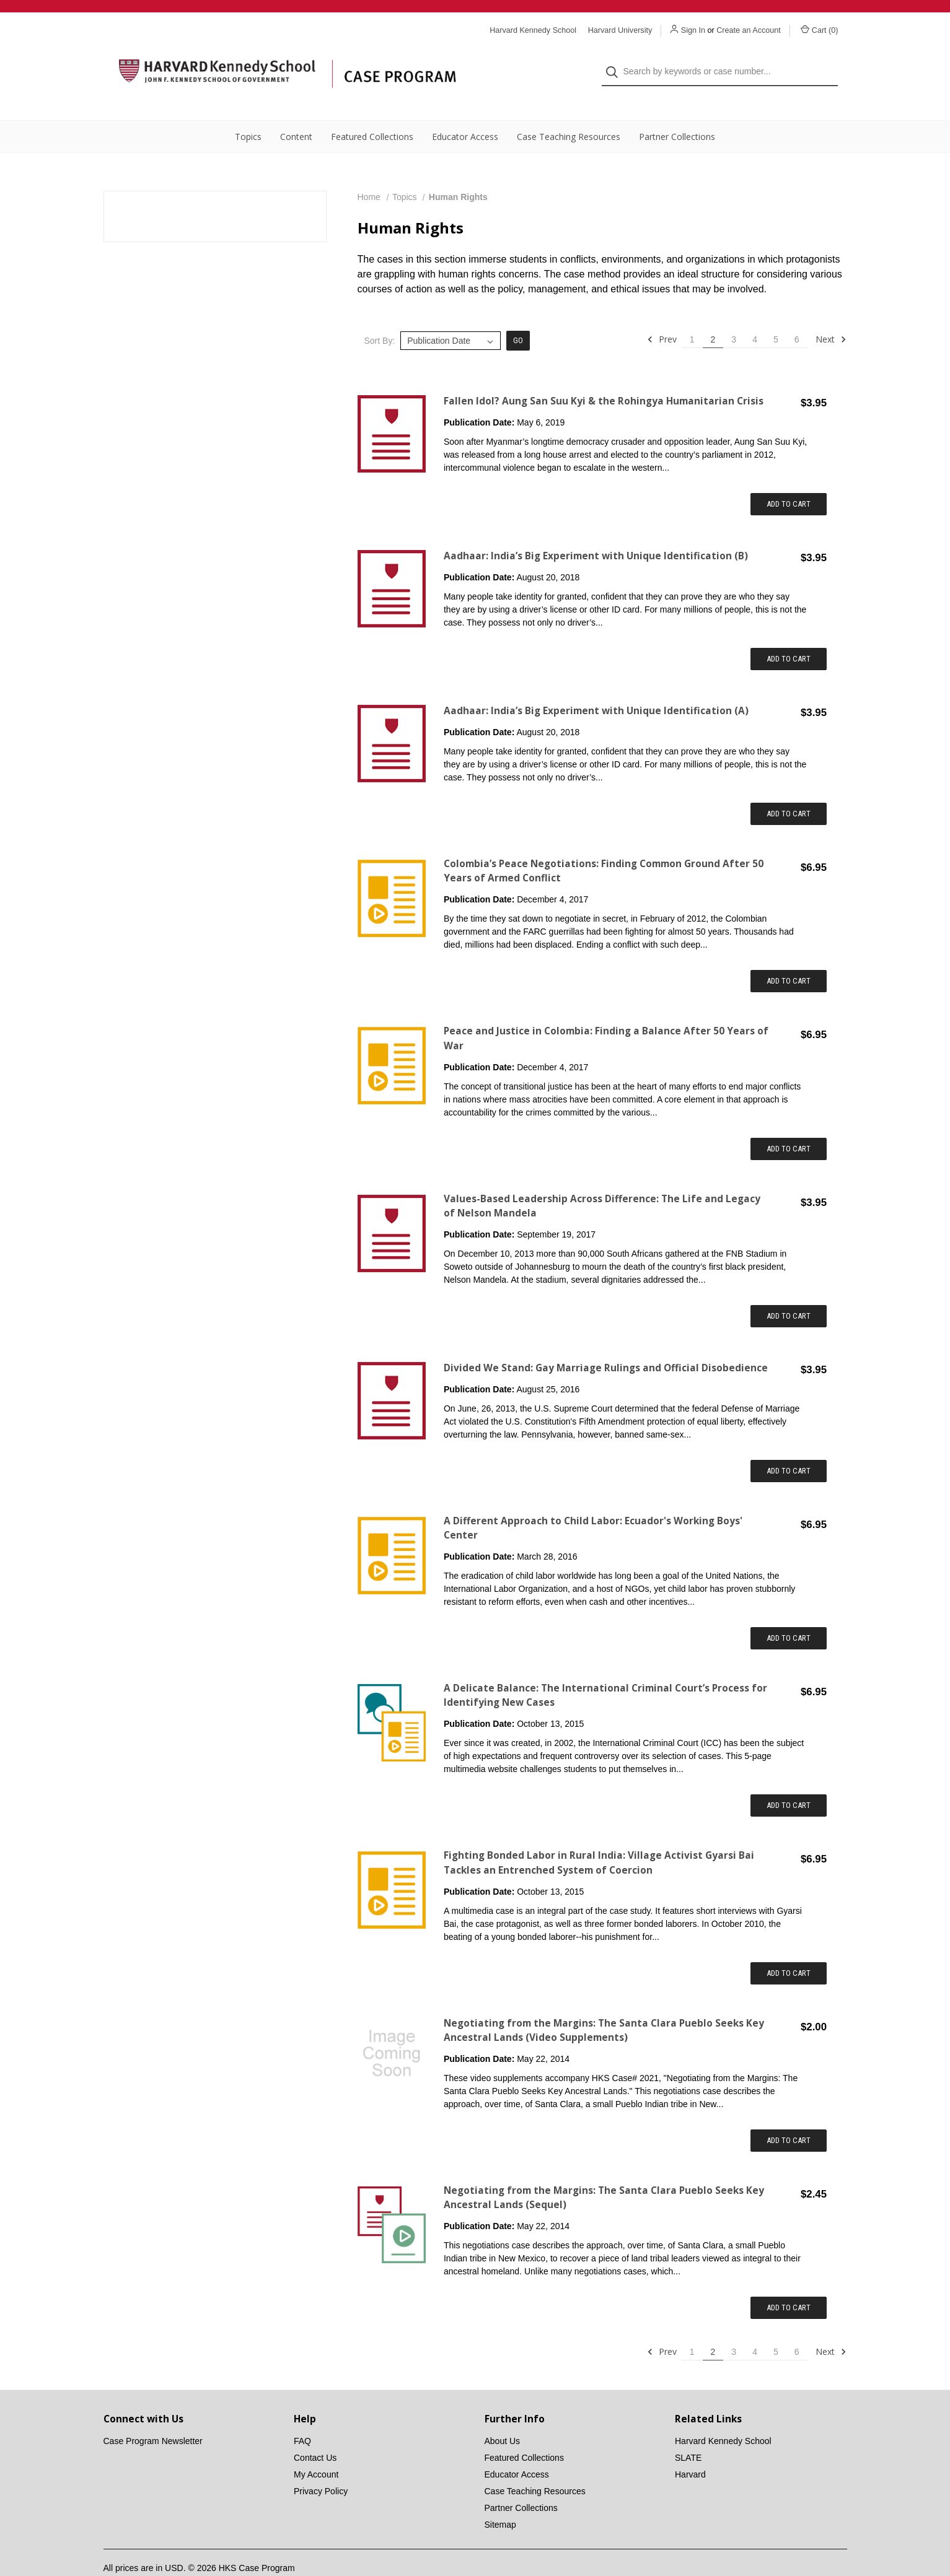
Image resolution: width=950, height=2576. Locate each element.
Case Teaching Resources (568, 112)
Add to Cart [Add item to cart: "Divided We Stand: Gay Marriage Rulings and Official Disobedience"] (789, 1446)
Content (296, 112)
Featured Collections (372, 112)
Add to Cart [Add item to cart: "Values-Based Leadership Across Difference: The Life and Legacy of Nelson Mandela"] (789, 1291)
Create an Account (748, 30)
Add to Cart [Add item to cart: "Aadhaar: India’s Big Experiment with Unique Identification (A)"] (789, 788)
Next (831, 314)
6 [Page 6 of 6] (796, 315)
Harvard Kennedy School (723, 2416)
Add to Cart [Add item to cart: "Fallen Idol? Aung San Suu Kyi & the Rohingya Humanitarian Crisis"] (789, 479)
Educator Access (465, 112)
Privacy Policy (321, 2466)
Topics (248, 112)
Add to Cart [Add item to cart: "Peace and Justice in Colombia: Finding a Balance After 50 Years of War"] (789, 1124)
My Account (316, 2450)
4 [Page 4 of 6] (754, 315)
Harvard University (620, 30)
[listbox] (450, 316)
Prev (662, 314)
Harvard (690, 2450)
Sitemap (500, 2500)
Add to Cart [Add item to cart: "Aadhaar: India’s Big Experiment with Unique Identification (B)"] (789, 634)
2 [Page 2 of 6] (713, 315)
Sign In (693, 30)
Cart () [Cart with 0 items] (819, 30)
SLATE (688, 2433)
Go (518, 315)
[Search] (616, 60)
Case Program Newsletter (153, 2416)
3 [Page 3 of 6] (733, 315)
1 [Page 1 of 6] (692, 315)
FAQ (302, 2416)
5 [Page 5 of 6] (775, 315)
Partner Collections (677, 112)
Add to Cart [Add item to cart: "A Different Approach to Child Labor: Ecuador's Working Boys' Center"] (789, 1613)
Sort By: (379, 316)
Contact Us (315, 2433)
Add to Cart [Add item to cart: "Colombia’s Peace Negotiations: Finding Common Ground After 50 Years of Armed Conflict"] (789, 956)
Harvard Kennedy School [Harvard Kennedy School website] (533, 30)
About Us (503, 2416)
